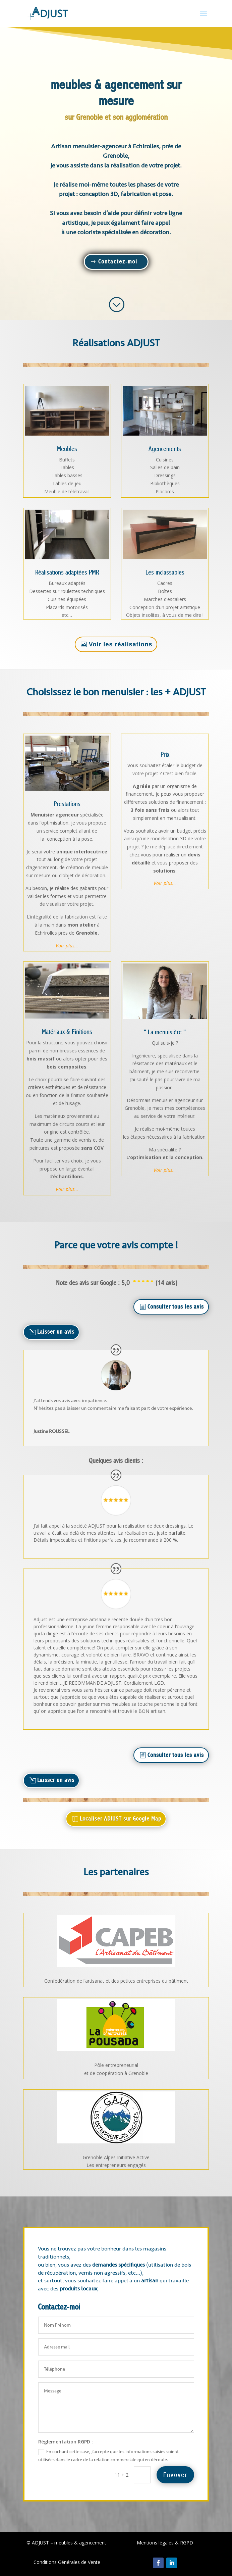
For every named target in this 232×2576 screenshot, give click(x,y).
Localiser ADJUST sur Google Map (120, 1818)
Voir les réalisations (121, 644)
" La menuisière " (165, 1032)
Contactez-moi (117, 261)
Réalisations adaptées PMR (67, 572)
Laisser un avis (55, 1331)
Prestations (67, 804)
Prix (165, 755)
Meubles (67, 449)
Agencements (165, 449)
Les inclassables (165, 572)
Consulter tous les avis (176, 1306)
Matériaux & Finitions (67, 1032)
